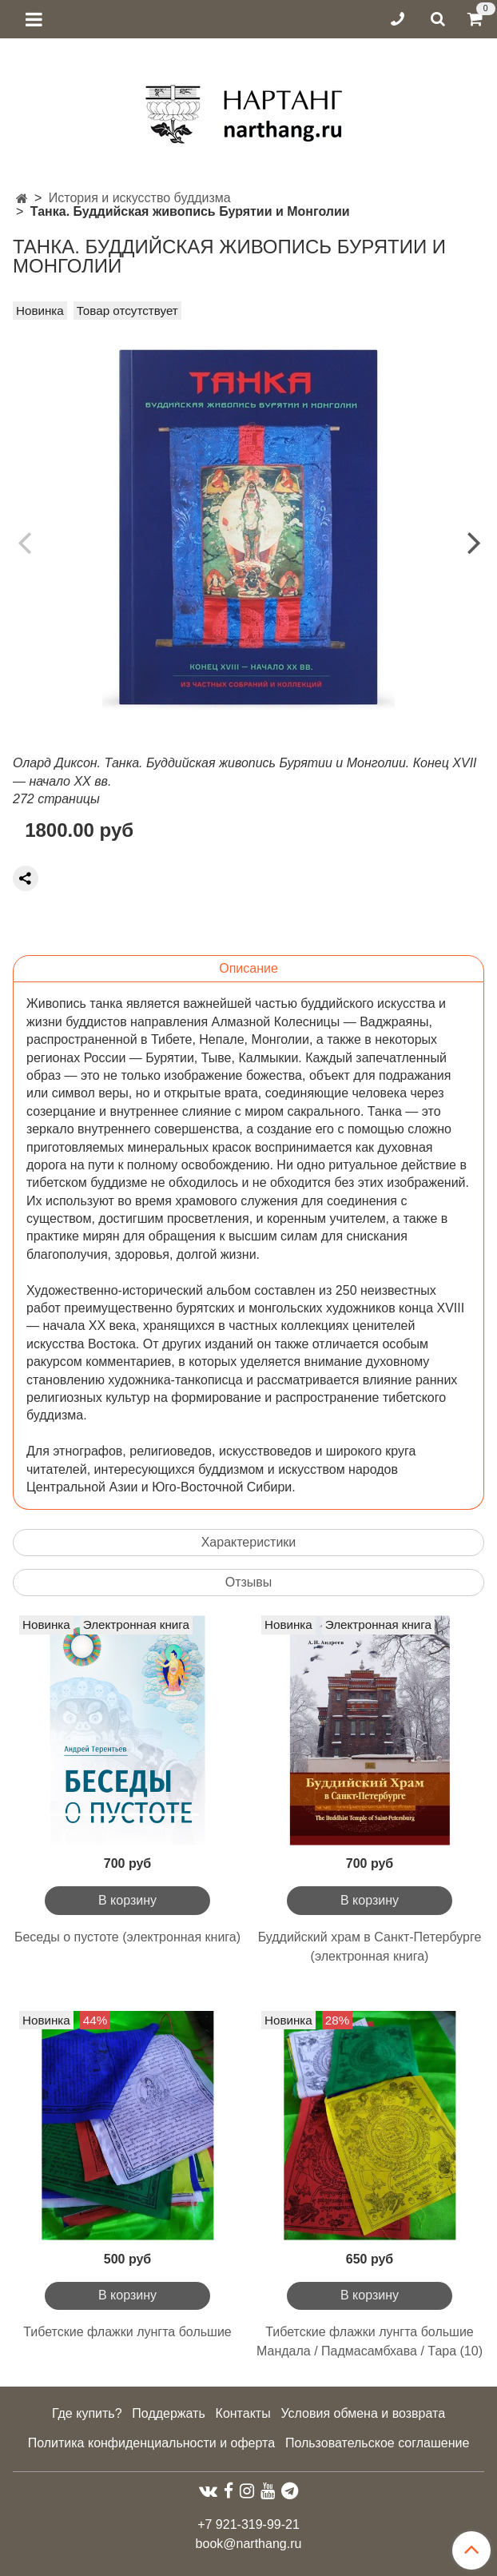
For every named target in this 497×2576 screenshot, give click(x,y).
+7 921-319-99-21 (248, 2524)
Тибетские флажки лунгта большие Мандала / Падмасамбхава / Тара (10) (369, 2341)
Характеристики (248, 1542)
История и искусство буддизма (140, 198)
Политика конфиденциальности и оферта (151, 2443)
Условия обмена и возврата (362, 2413)
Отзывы (248, 1582)
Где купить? (87, 2413)
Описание (248, 968)
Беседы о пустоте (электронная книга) (127, 1937)
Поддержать (168, 2413)
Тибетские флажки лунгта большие (127, 2332)
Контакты (243, 2413)
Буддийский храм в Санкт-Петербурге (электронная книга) (370, 1946)
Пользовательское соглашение (377, 2443)
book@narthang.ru (249, 2543)
